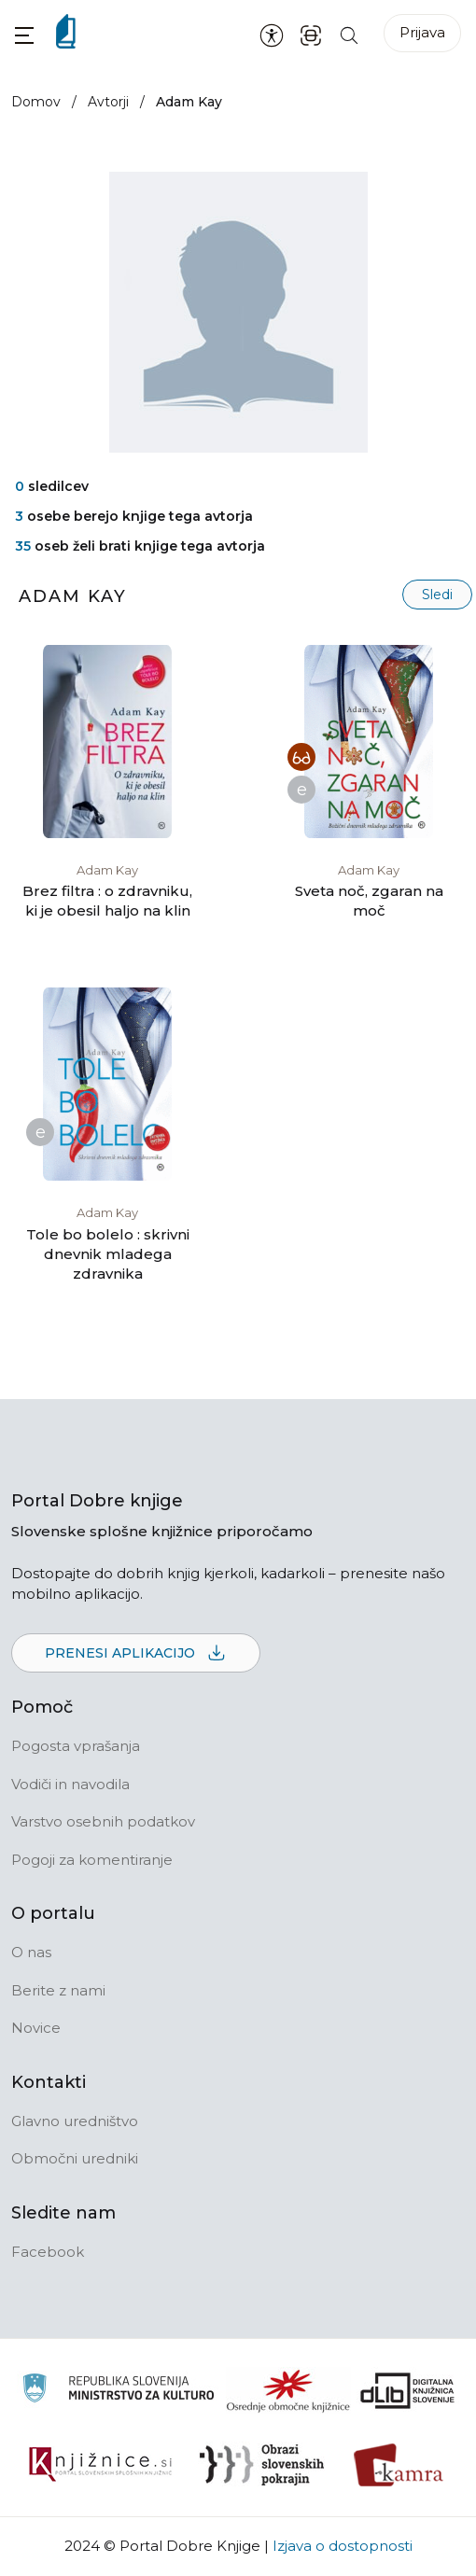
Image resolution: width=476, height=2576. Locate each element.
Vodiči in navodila (70, 1784)
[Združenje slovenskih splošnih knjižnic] (100, 2465)
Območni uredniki (74, 2158)
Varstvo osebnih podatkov (103, 1821)
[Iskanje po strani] (349, 34)
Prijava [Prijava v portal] (422, 32)
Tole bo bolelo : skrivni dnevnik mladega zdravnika (107, 1253)
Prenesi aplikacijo (136, 1654)
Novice (36, 2028)
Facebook (47, 2252)
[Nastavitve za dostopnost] (271, 34)
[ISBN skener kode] (310, 34)
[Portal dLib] (408, 2390)
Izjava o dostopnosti (343, 2546)
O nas (31, 1952)
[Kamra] (399, 2465)
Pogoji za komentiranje (92, 1860)
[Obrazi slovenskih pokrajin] (261, 2465)
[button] (24, 35)
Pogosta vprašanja (75, 1746)
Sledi (437, 594)
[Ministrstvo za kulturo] (118, 2391)
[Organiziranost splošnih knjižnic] (288, 2390)
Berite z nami (58, 1990)
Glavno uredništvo (74, 2121)
